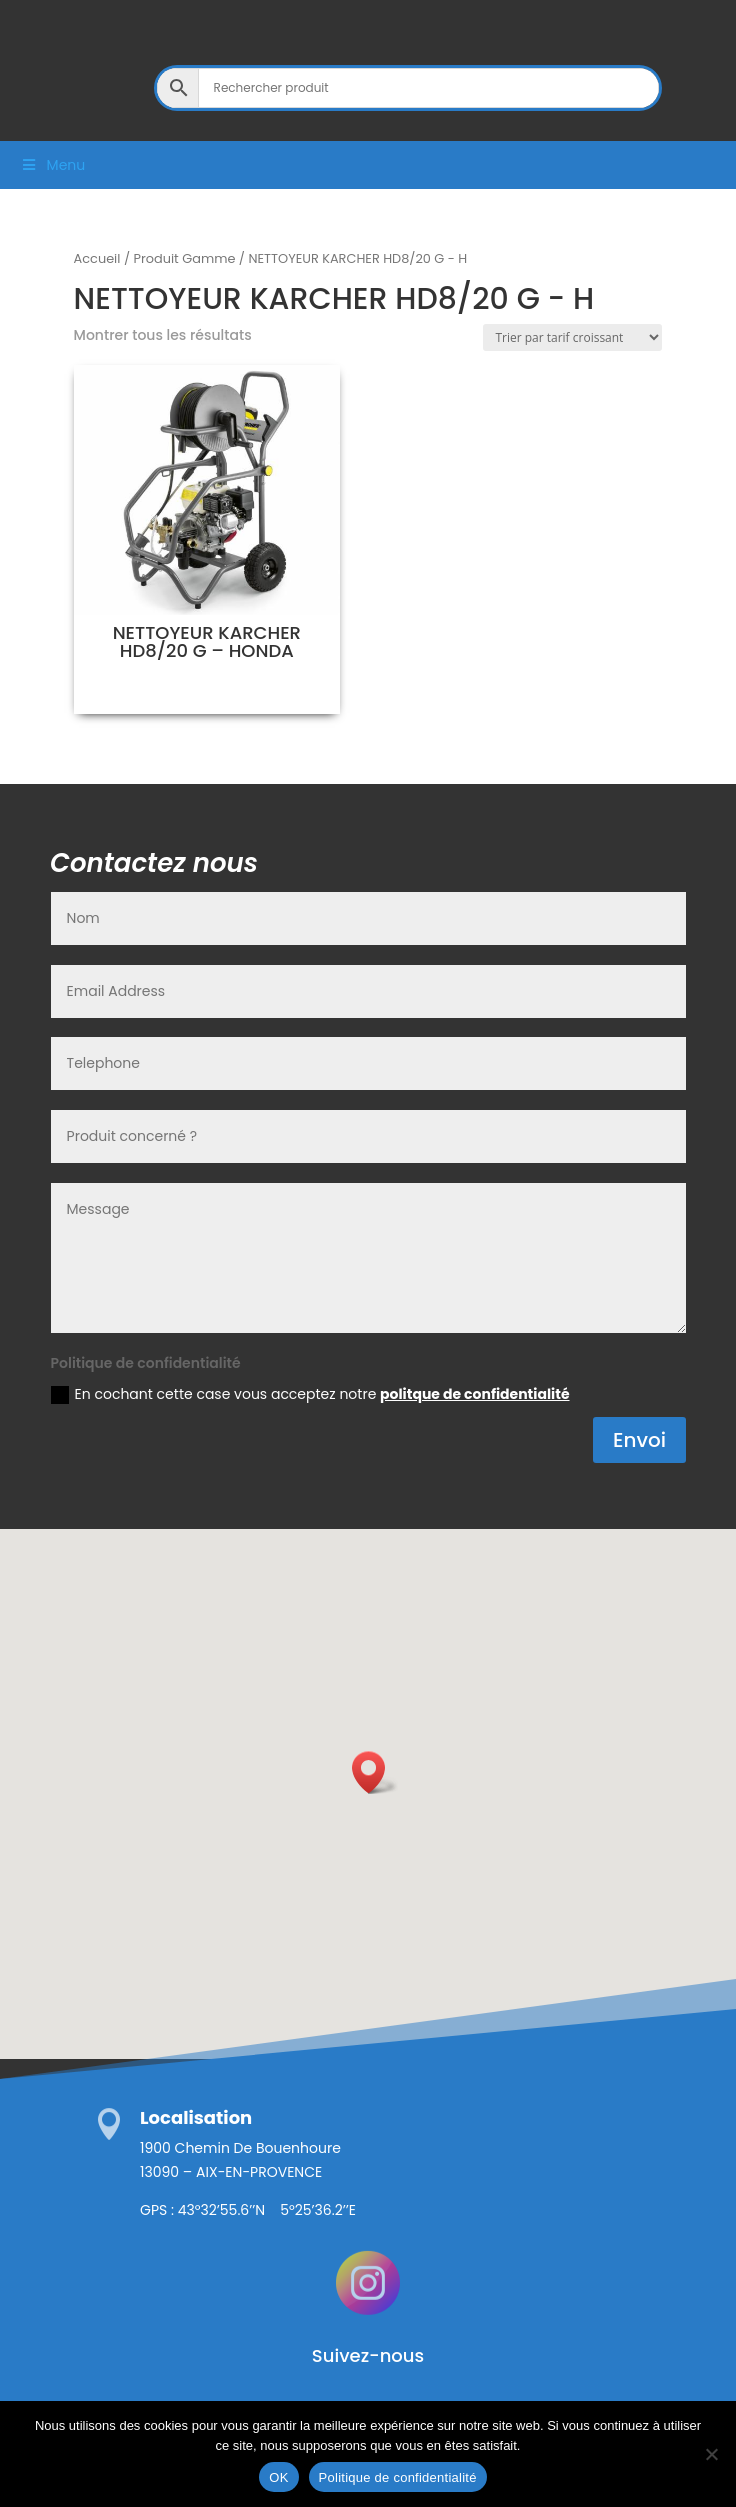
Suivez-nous (368, 2355)
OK (278, 2477)
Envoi (639, 1440)
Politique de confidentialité (398, 2477)
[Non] (711, 2454)
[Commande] (572, 337)
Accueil (97, 258)
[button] (375, 1772)
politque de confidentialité (474, 1394)
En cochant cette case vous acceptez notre (310, 1394)
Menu (52, 165)
